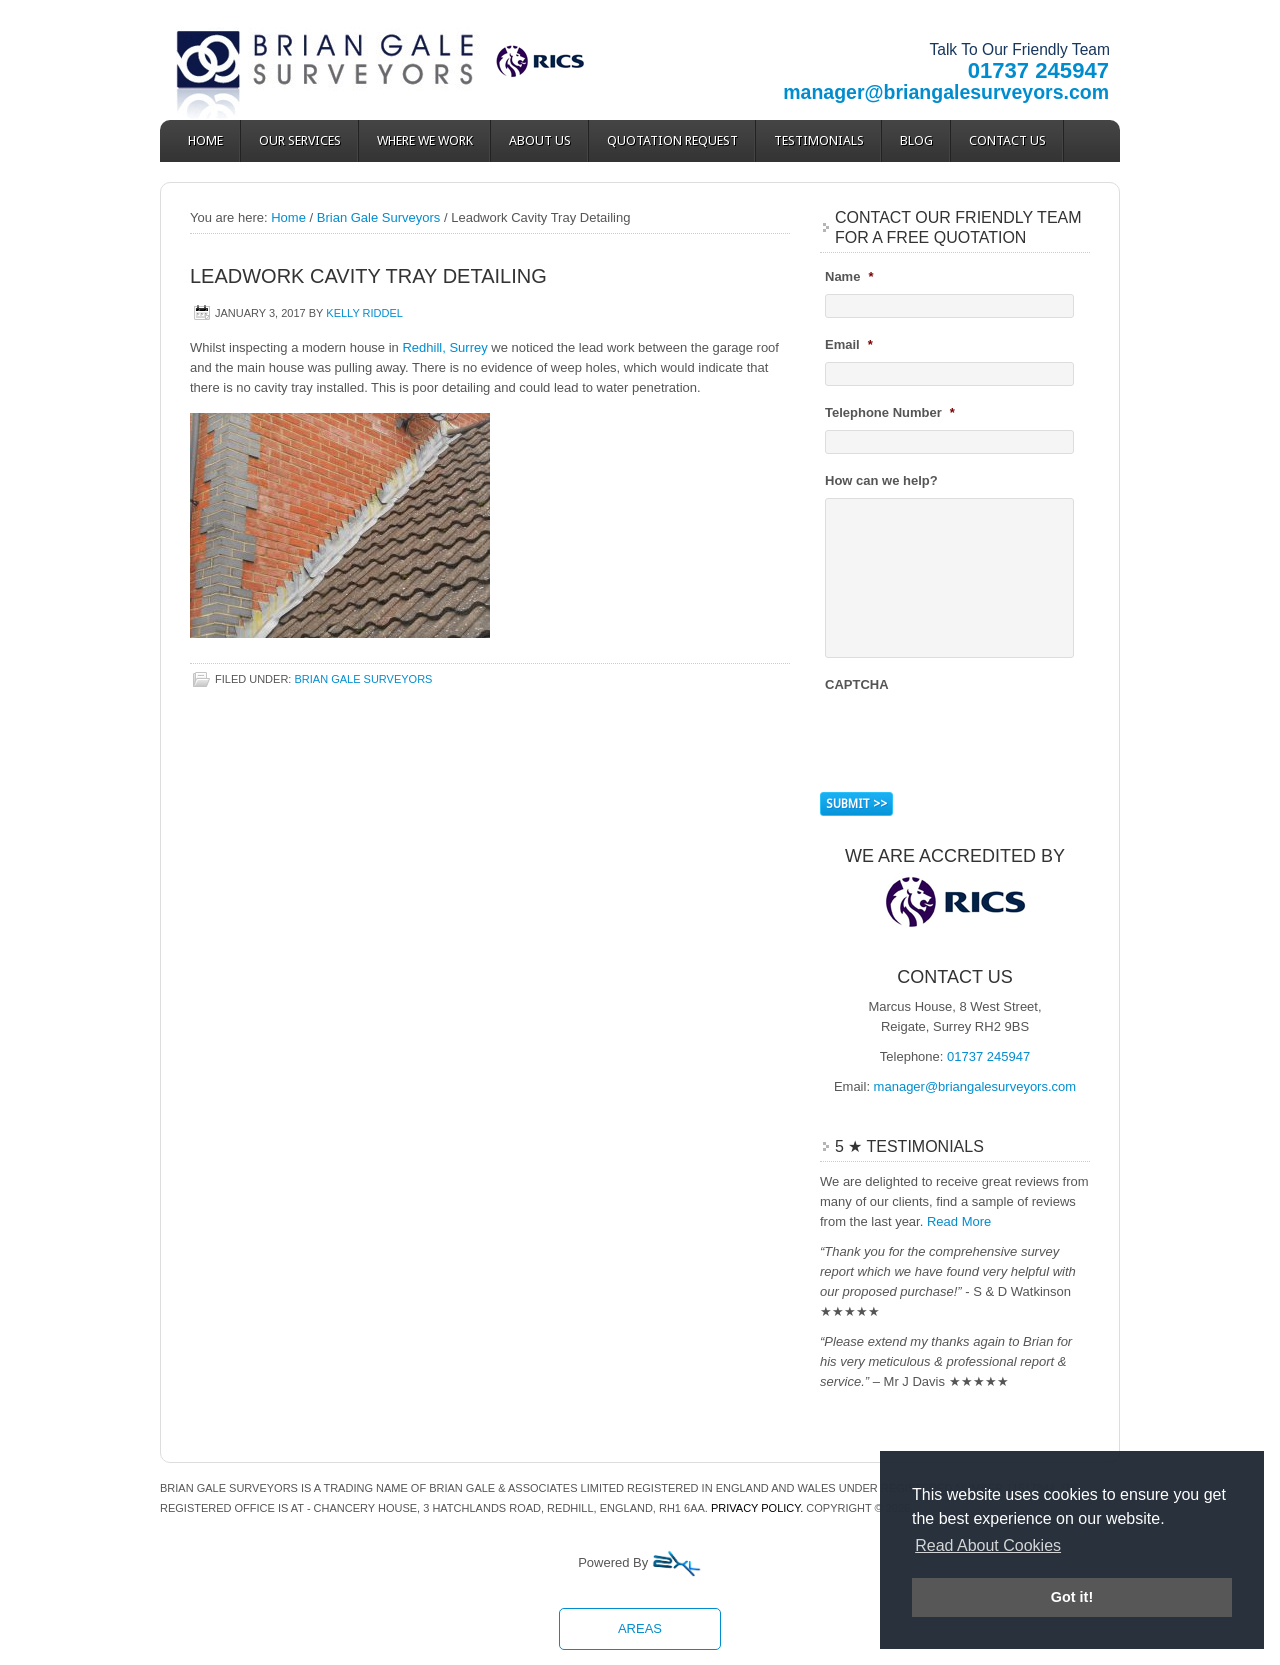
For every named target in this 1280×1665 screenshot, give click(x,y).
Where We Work (425, 140)
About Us (540, 140)
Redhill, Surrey (444, 347)
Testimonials (819, 140)
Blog (916, 140)
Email (849, 344)
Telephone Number (890, 412)
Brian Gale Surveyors (340, 60)
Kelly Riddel (364, 313)
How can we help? (881, 480)
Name (849, 276)
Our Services (300, 140)
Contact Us (1007, 140)
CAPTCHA (857, 684)
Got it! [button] (1072, 1597)
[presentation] (977, 740)
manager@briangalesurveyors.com (946, 92)
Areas (640, 1628)
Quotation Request (672, 140)
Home (205, 140)
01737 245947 (1038, 70)
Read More (959, 1221)
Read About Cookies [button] (988, 1545)
